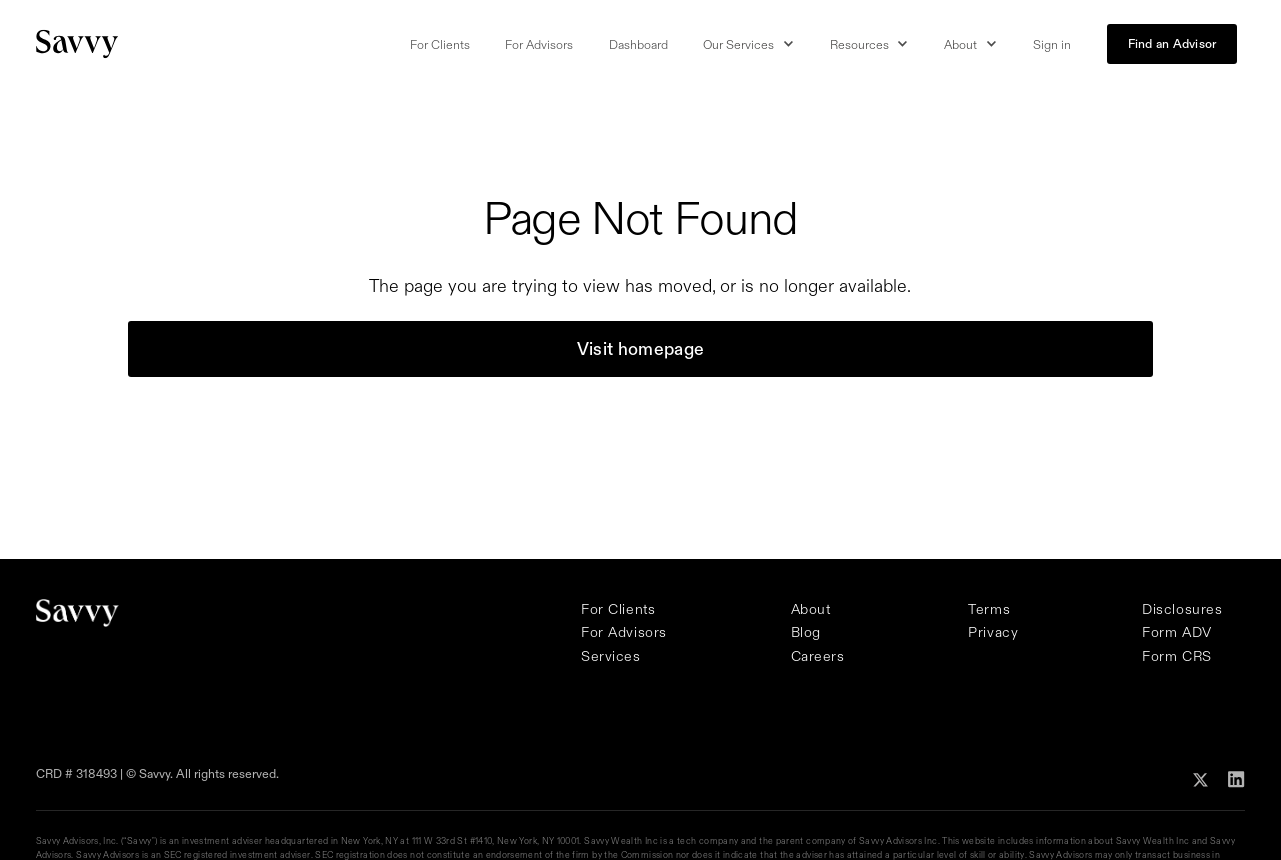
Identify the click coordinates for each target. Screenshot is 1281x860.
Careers (818, 656)
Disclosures (1182, 609)
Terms (989, 609)
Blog (806, 632)
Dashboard (638, 44)
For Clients (440, 44)
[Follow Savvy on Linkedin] (1236, 777)
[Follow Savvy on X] (1200, 777)
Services (611, 656)
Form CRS (1177, 656)
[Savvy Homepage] (78, 43)
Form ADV (1177, 632)
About (811, 609)
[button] (748, 45)
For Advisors (539, 44)
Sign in (1052, 44)
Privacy (993, 632)
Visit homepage (641, 349)
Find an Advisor (1172, 43)
